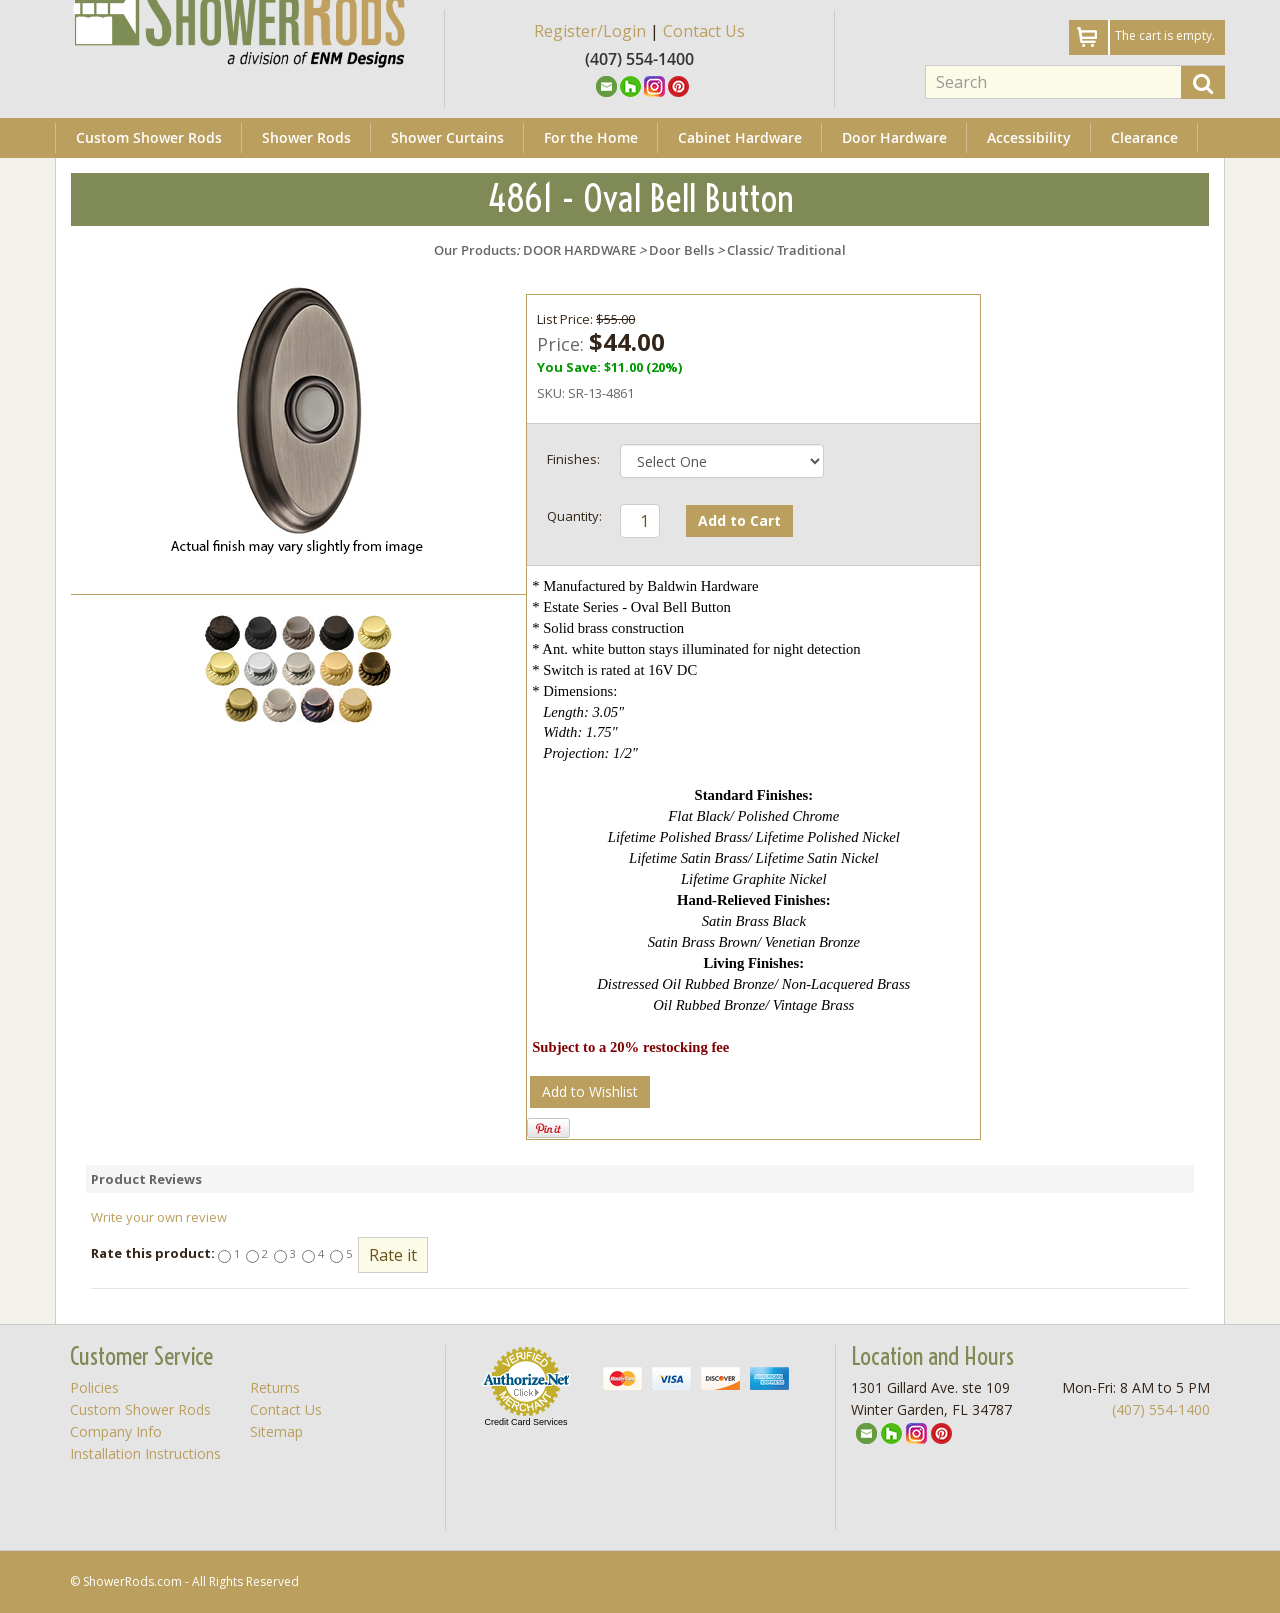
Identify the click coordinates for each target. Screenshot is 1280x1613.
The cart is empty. (1165, 35)
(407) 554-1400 (1161, 1409)
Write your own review (159, 1217)
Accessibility (1029, 137)
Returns (275, 1387)
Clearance (1144, 137)
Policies (94, 1387)
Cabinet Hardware (740, 137)
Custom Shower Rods (149, 137)
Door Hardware (894, 137)
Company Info (116, 1431)
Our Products (475, 250)
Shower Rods (306, 137)
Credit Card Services (525, 1422)
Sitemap (276, 1431)
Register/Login (590, 31)
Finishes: (573, 459)
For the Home (591, 137)
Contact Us (704, 31)
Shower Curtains (447, 137)
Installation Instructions (145, 1453)
